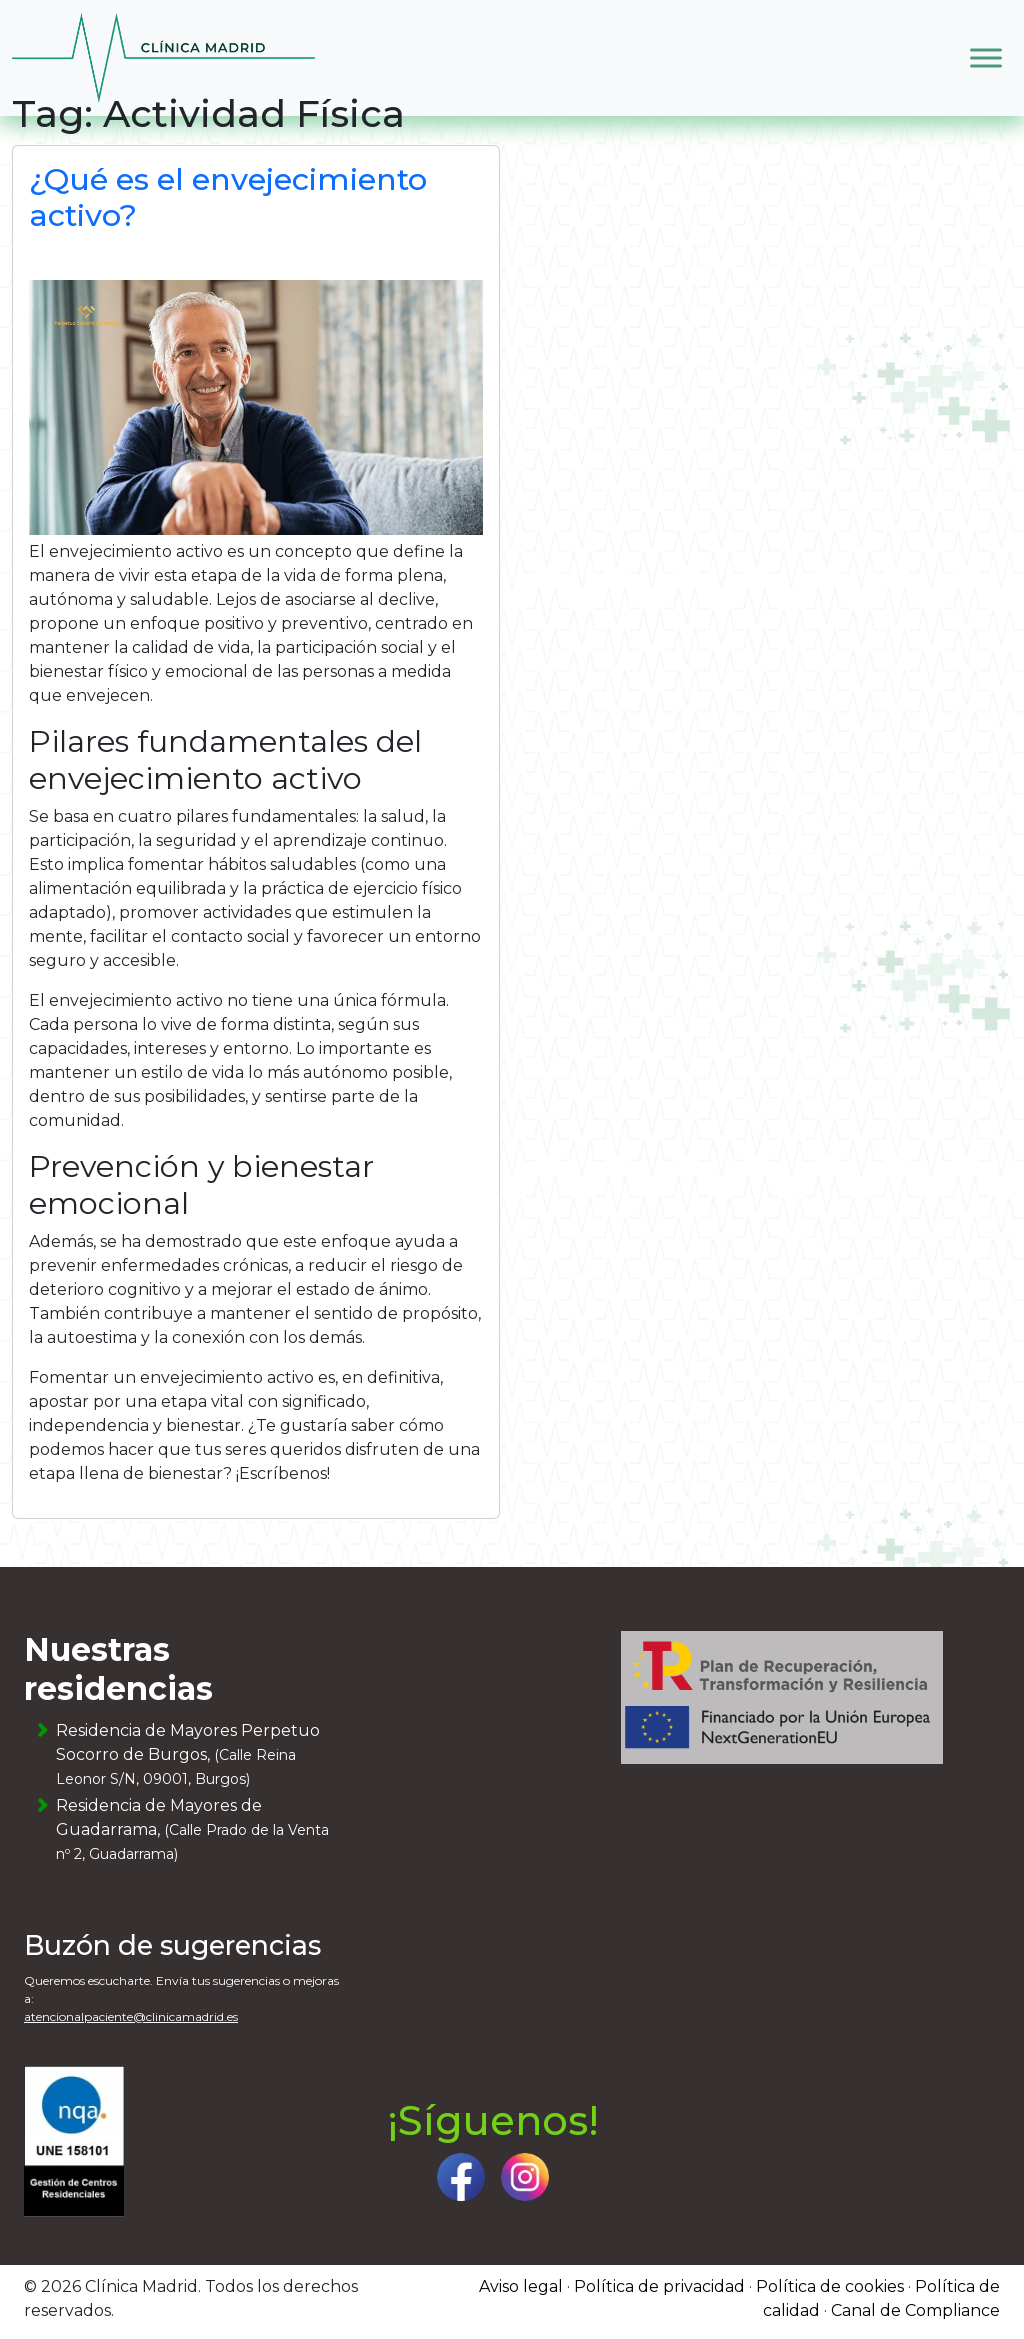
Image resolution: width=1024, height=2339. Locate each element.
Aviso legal (521, 2286)
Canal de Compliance (915, 2310)
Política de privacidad (659, 2286)
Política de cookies (830, 2286)
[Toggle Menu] (986, 57)
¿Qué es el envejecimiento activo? (228, 198)
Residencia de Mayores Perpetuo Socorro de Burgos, (188, 1754)
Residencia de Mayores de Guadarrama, (192, 1829)
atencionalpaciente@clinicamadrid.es (131, 2016)
